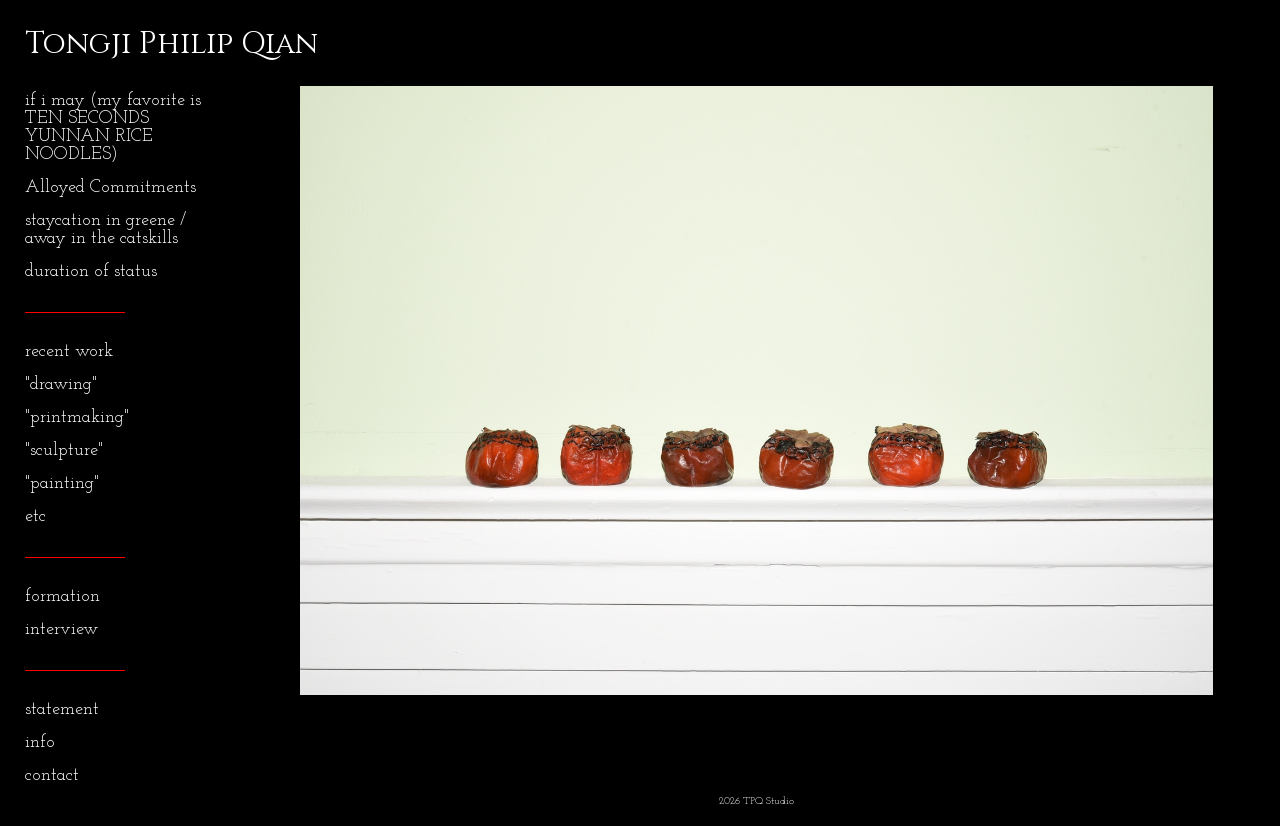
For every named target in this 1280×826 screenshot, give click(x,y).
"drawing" (61, 384)
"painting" (62, 483)
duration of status (91, 271)
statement (62, 709)
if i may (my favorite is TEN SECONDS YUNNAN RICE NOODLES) (113, 127)
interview (61, 629)
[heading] (75, 44)
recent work (69, 351)
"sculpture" (64, 450)
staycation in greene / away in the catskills (105, 229)
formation (62, 596)
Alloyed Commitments (110, 187)
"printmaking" (77, 417)
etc (35, 516)
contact (52, 775)
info (40, 742)
